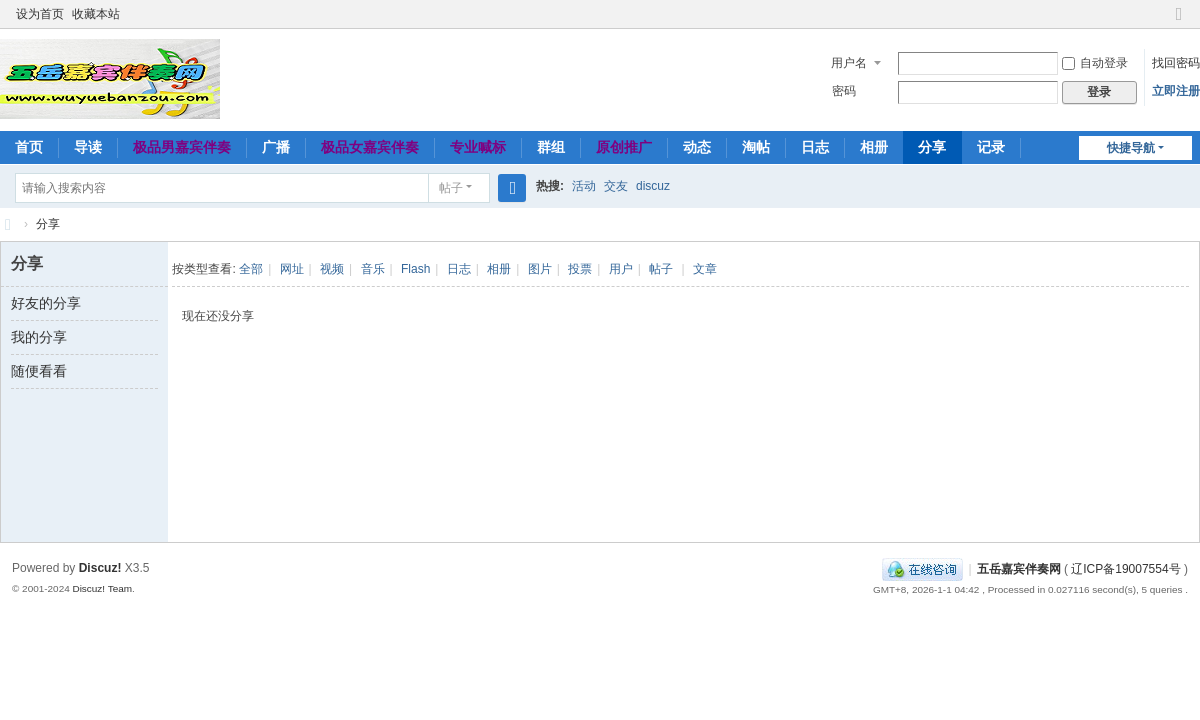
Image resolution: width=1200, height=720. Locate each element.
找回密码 (1176, 63)
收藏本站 (96, 14)
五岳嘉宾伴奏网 (1019, 569)
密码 (844, 91)
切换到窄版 (1179, 22)
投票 (580, 269)
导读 (88, 147)
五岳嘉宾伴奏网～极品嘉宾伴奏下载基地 (8, 224)
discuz (653, 186)
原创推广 (624, 147)
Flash (415, 269)
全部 (251, 269)
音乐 (373, 269)
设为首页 (40, 14)
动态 (697, 147)
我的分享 (39, 337)
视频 (332, 269)
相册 (874, 147)
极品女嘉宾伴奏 (370, 147)
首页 (29, 147)
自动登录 (1095, 63)
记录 (991, 147)
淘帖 (756, 147)
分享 (932, 147)
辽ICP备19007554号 (1125, 569)
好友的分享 (46, 303)
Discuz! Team (102, 588)
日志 (815, 147)
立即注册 (1176, 91)
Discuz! (100, 568)
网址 (292, 269)
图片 (540, 269)
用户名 (849, 63)
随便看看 (39, 371)
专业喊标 (478, 147)
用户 (621, 269)
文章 (705, 269)
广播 (276, 147)
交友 (616, 186)
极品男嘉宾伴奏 (182, 147)
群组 (551, 147)
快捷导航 (1131, 148)
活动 (584, 186)
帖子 (451, 188)
